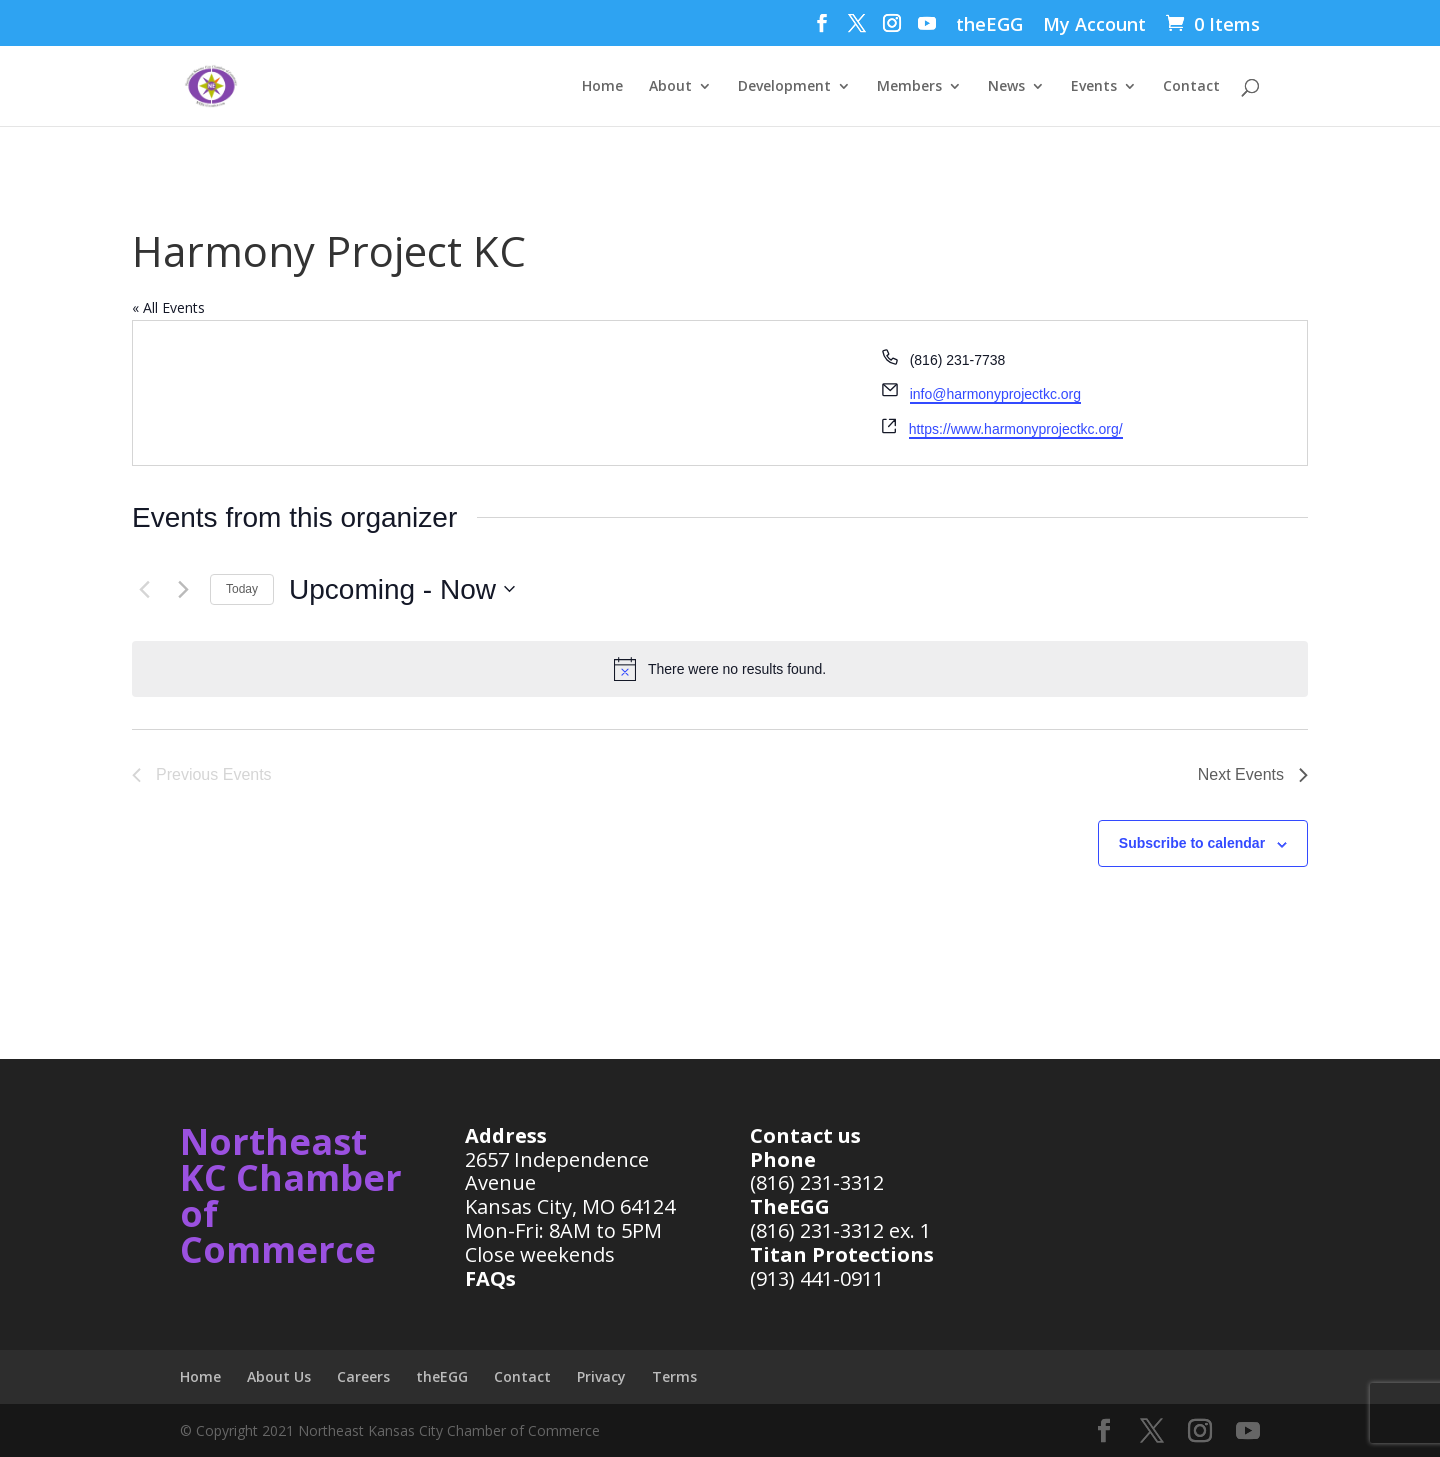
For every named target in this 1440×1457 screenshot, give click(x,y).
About (670, 87)
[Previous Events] (144, 589)
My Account (1094, 25)
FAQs (490, 1278)
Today (242, 589)
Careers (363, 1376)
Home (602, 87)
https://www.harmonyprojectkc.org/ (1016, 429)
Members (909, 87)
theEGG (989, 25)
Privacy (601, 1376)
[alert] (720, 669)
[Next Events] (183, 589)
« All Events (168, 307)
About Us (279, 1376)
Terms (674, 1376)
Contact (1191, 87)
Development (784, 87)
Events (1094, 87)
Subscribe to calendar (1192, 843)
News (1006, 87)
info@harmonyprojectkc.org (995, 394)
